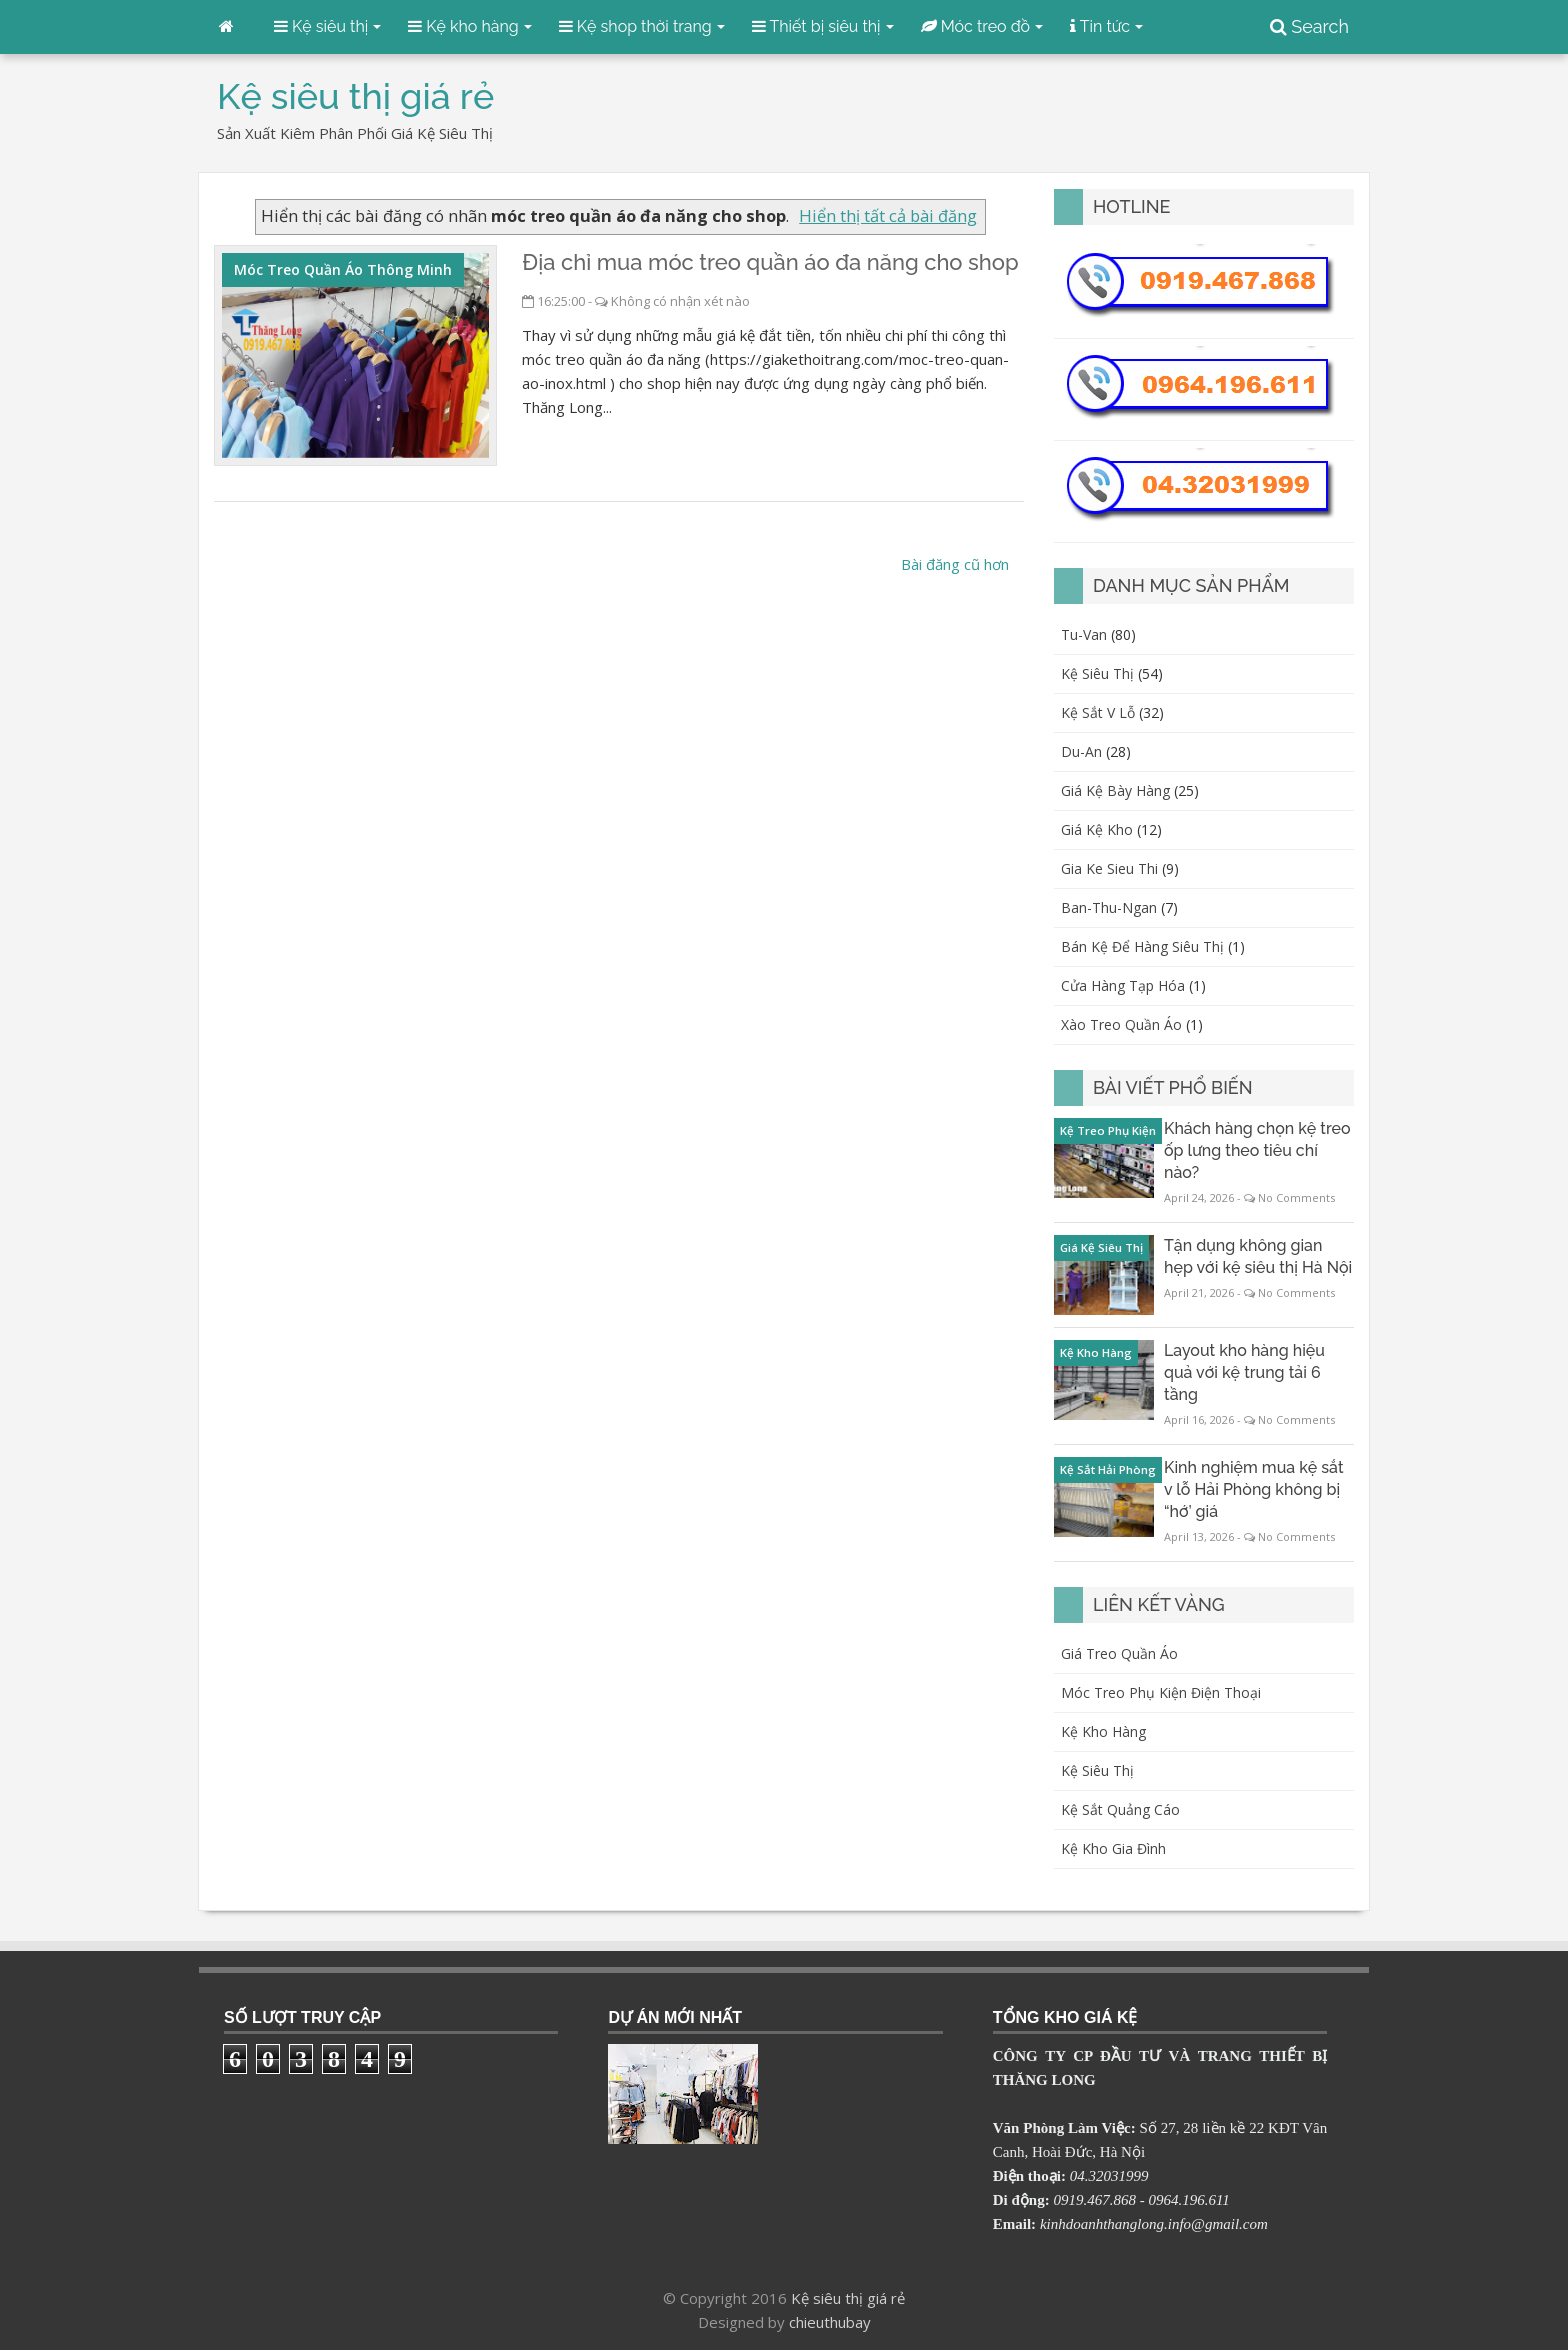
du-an (1081, 751)
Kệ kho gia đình (1113, 1848)
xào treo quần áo (1121, 1024)
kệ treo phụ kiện (1108, 1130)
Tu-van (1084, 634)
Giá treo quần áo (1119, 1653)
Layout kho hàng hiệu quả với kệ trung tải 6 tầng (1244, 1372)
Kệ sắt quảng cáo (1120, 1809)
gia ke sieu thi (1109, 868)
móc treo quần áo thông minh (343, 269)
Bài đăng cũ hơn (955, 564)
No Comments (1296, 1197)
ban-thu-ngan (1109, 907)
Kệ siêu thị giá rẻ (848, 2298)
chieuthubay (830, 2322)
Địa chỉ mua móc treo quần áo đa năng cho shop (770, 262)
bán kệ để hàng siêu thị (1142, 946)
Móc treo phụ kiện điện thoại (1161, 1692)
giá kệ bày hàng (1115, 790)
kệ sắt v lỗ (1098, 712)
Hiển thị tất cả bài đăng (888, 215)
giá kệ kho (1097, 829)
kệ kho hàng (1096, 1352)
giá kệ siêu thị (1101, 1247)
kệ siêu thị (1097, 673)
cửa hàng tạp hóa (1123, 985)
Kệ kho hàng (1103, 1731)
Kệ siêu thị (1097, 1770)
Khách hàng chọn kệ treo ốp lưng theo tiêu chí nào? (1257, 1150)
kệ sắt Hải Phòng (1108, 1469)
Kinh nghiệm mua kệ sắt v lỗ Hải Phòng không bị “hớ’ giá (1254, 1489)
